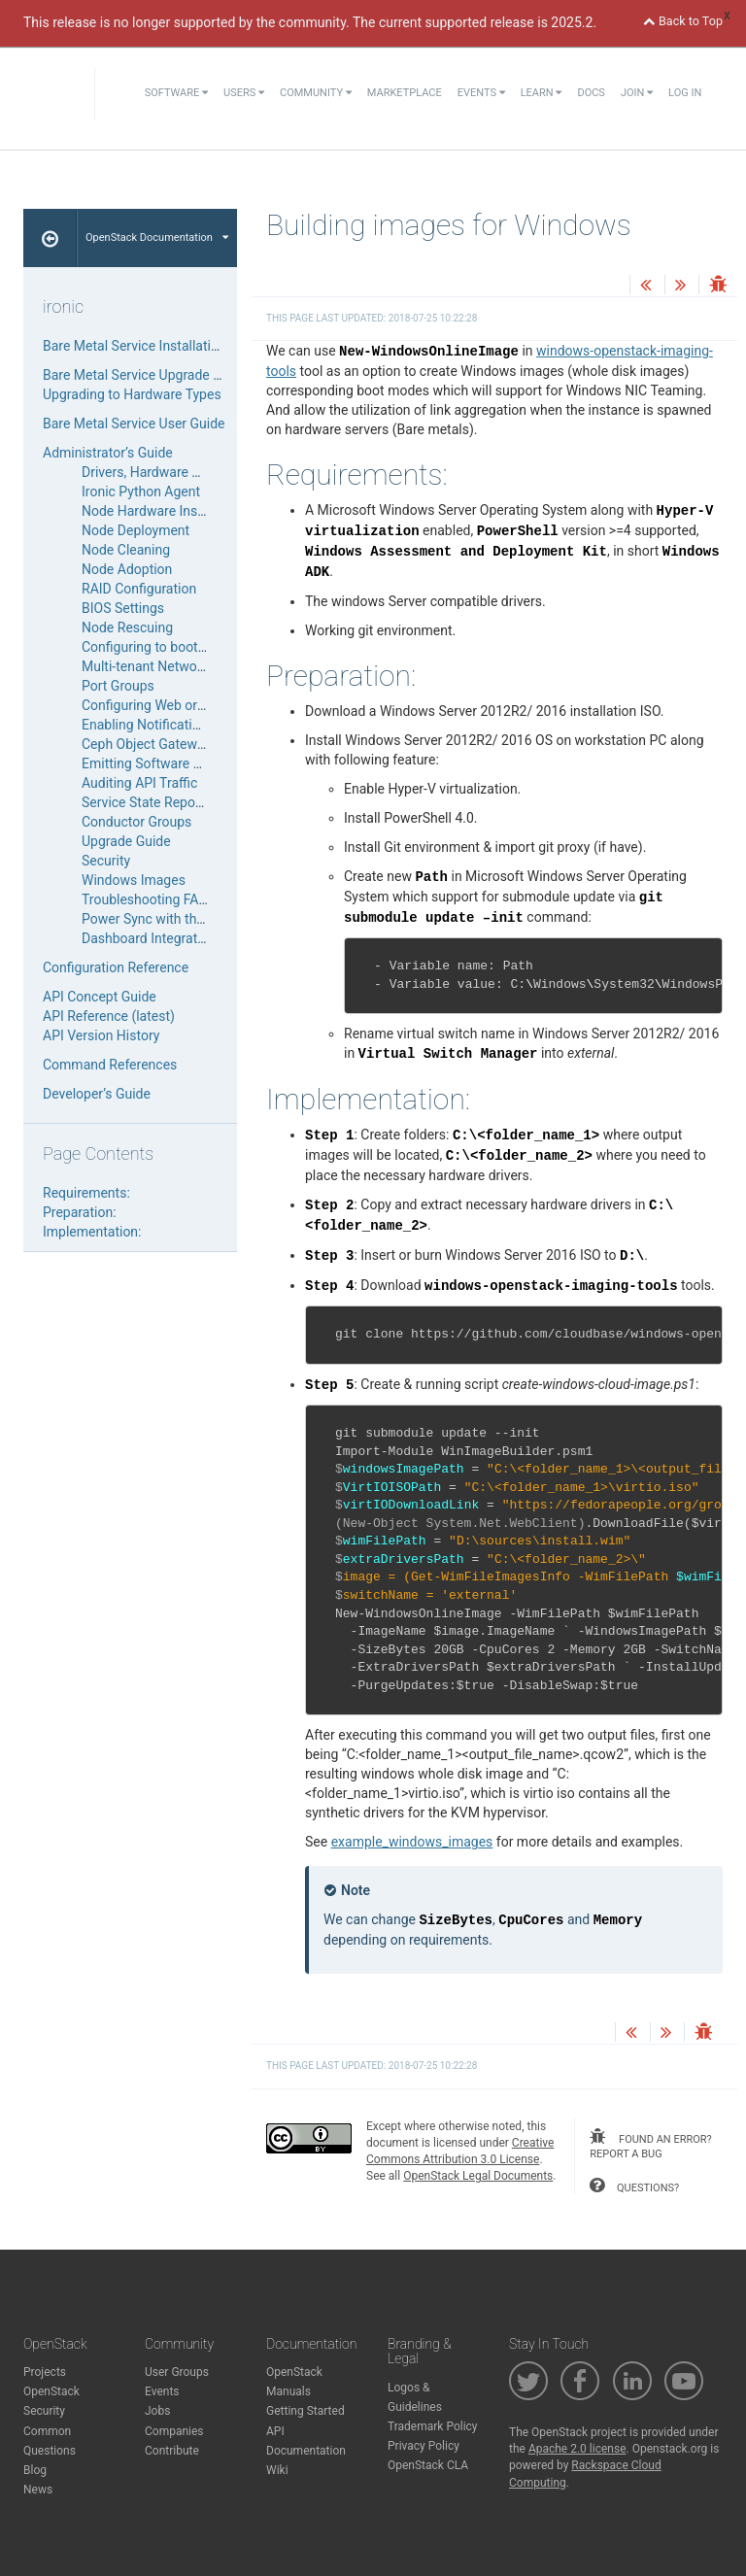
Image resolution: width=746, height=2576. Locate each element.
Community (316, 92)
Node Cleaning (126, 550)
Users (243, 92)
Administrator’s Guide (108, 452)
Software (176, 92)
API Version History (101, 1035)
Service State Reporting (152, 802)
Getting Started (305, 2411)
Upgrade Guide (126, 841)
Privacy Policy (423, 2446)
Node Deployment (135, 530)
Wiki (277, 2470)
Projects (44, 2372)
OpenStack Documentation (156, 237)
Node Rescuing (127, 627)
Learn (541, 92)
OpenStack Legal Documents (478, 2176)
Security (106, 860)
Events (481, 92)
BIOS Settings (123, 608)
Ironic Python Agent (141, 491)
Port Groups (118, 686)
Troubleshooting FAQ (145, 899)
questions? (634, 2185)
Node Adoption (127, 569)
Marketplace (404, 92)
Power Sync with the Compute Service (196, 919)
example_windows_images (412, 1841)
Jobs (157, 2411)
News (37, 2489)
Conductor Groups (136, 822)
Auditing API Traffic (139, 783)
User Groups (177, 2372)
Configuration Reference (115, 967)
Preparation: (80, 1212)
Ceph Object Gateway (146, 744)
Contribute (172, 2450)
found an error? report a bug (650, 2144)
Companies (174, 2431)
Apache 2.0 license (577, 2449)
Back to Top (683, 21)
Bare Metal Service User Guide (134, 423)
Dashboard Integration (149, 938)
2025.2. (573, 22)
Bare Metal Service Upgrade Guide (145, 375)
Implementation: (92, 1231)
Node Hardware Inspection (162, 511)
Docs (590, 92)
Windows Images (134, 880)
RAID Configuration (139, 588)
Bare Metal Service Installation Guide (153, 346)
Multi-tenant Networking (154, 666)
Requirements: (86, 1193)
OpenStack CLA (428, 2465)
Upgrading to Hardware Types (132, 394)
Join (637, 92)
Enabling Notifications (148, 724)
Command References (110, 1064)
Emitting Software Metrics (160, 763)
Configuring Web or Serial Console (185, 705)
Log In (684, 92)
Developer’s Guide (97, 1094)
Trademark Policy (433, 2426)
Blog (35, 2470)
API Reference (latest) (109, 1016)
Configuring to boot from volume (180, 647)
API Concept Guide (99, 996)
